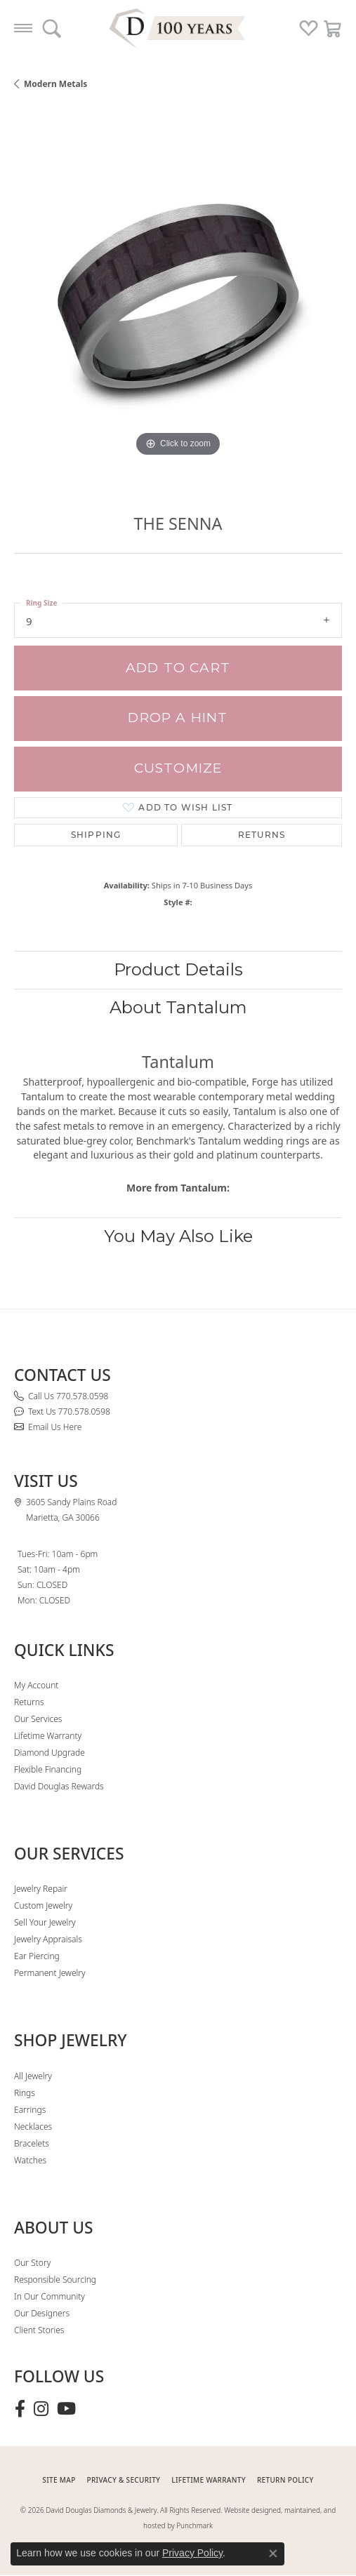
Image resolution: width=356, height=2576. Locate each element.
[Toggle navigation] (23, 28)
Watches (30, 2160)
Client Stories (39, 2330)
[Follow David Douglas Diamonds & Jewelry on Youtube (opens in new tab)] (66, 2409)
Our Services (38, 1719)
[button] (51, 28)
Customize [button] (178, 768)
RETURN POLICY (285, 2480)
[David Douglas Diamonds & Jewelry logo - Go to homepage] (178, 28)
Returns (261, 834)
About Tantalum (178, 1007)
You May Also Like (178, 1236)
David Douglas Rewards (59, 1786)
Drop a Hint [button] (178, 717)
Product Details (178, 969)
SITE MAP (58, 2480)
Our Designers (42, 2313)
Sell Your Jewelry (45, 1922)
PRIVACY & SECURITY (124, 2480)
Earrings (30, 2110)
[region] (178, 296)
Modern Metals (55, 84)
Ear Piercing (37, 1956)
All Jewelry (33, 2076)
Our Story (32, 2263)
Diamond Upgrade (49, 1753)
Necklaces (33, 2127)
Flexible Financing (47, 1769)
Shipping (96, 834)
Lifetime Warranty (47, 1736)
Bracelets (31, 2143)
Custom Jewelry (43, 1905)
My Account (36, 1685)
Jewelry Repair (40, 1889)
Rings (24, 2093)
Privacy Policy (192, 2552)
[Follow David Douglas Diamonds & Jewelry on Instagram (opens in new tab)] (41, 2409)
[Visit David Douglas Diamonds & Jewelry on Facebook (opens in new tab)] (20, 2409)
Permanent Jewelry (50, 1973)
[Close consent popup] (273, 2553)
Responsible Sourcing (55, 2279)
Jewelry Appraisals (48, 1939)
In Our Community (49, 2296)
